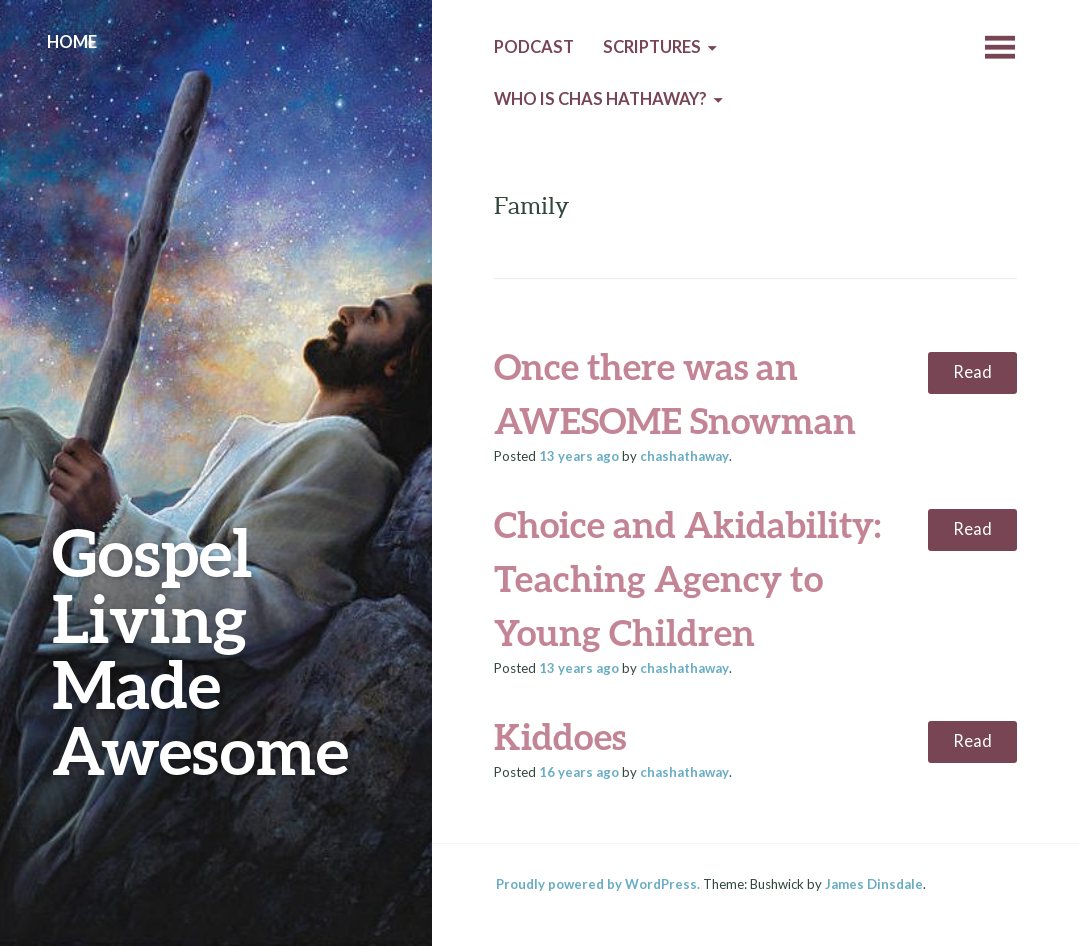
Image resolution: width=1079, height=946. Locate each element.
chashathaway (684, 456)
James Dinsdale (874, 884)
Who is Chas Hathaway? (600, 99)
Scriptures (652, 47)
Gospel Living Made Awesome (200, 650)
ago (579, 456)
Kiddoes (560, 736)
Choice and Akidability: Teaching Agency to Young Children (687, 578)
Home (72, 42)
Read (972, 372)
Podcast (534, 47)
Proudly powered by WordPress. (598, 884)
